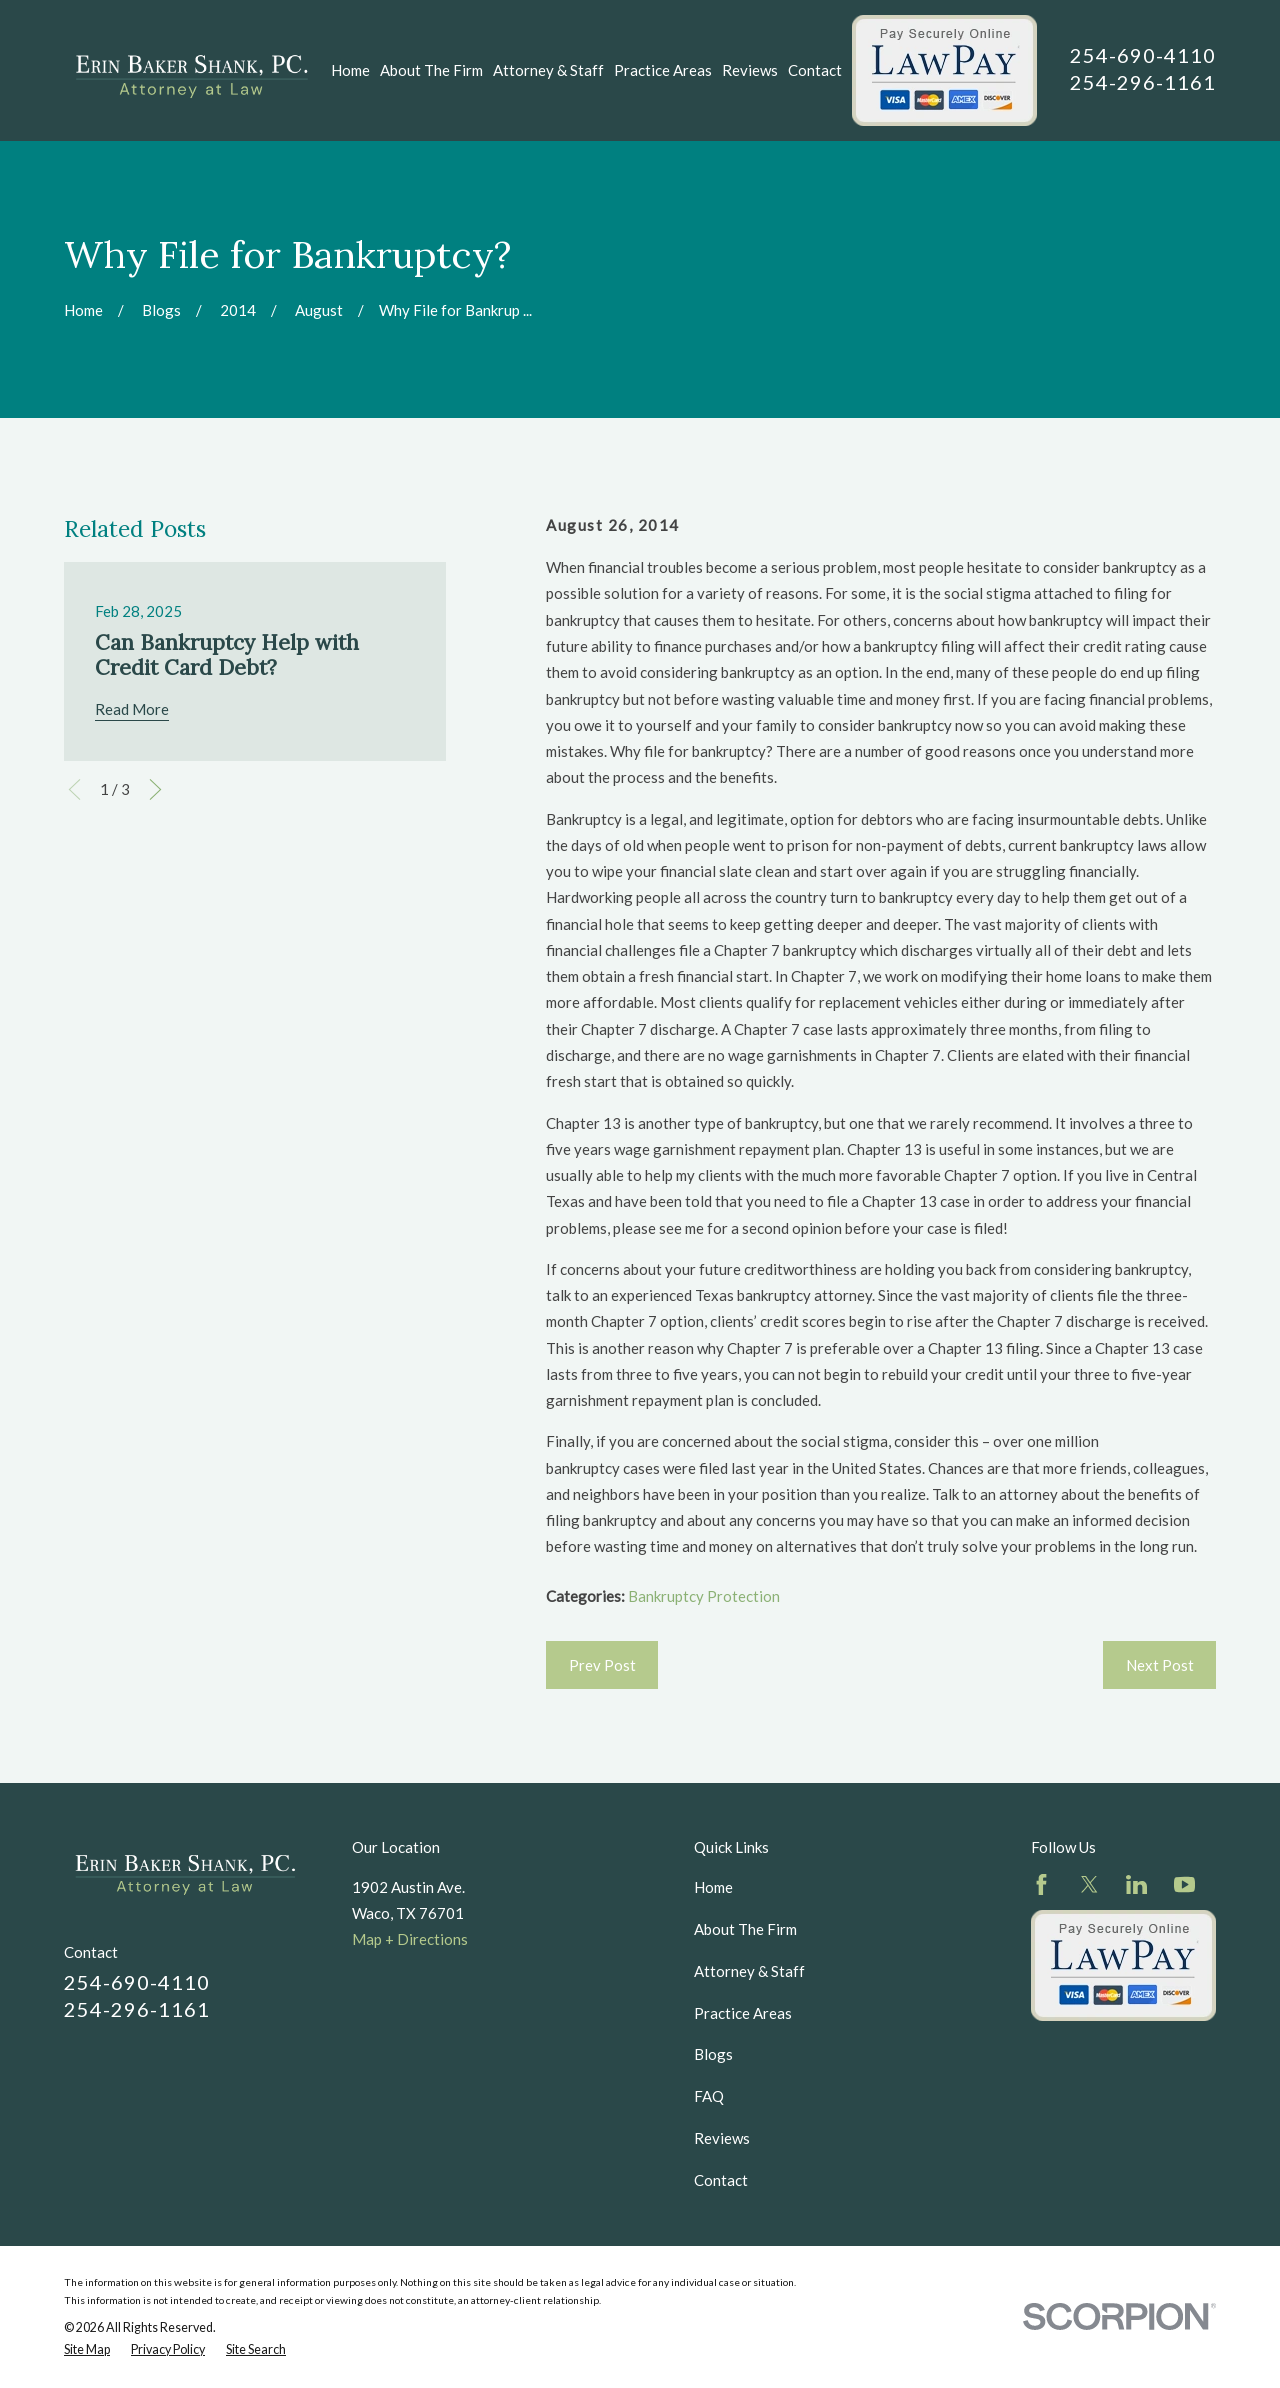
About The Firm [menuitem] (431, 70)
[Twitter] (1089, 1884)
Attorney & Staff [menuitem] (548, 70)
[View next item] (155, 789)
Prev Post (602, 1665)
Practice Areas (743, 2013)
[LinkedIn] (1136, 1884)
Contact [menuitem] (815, 70)
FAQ (709, 2096)
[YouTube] (1184, 1884)
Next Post (1160, 1665)
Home (713, 1887)
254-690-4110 (1143, 55)
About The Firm (745, 1929)
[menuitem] (87, 2350)
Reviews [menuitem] (750, 70)
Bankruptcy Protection (704, 1596)
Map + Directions (410, 1939)
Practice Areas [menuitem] (663, 70)
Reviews (722, 2138)
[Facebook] (1041, 1884)
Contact (721, 2180)
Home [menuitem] (350, 70)
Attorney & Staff (749, 1971)
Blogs (713, 2054)
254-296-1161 (1143, 82)
